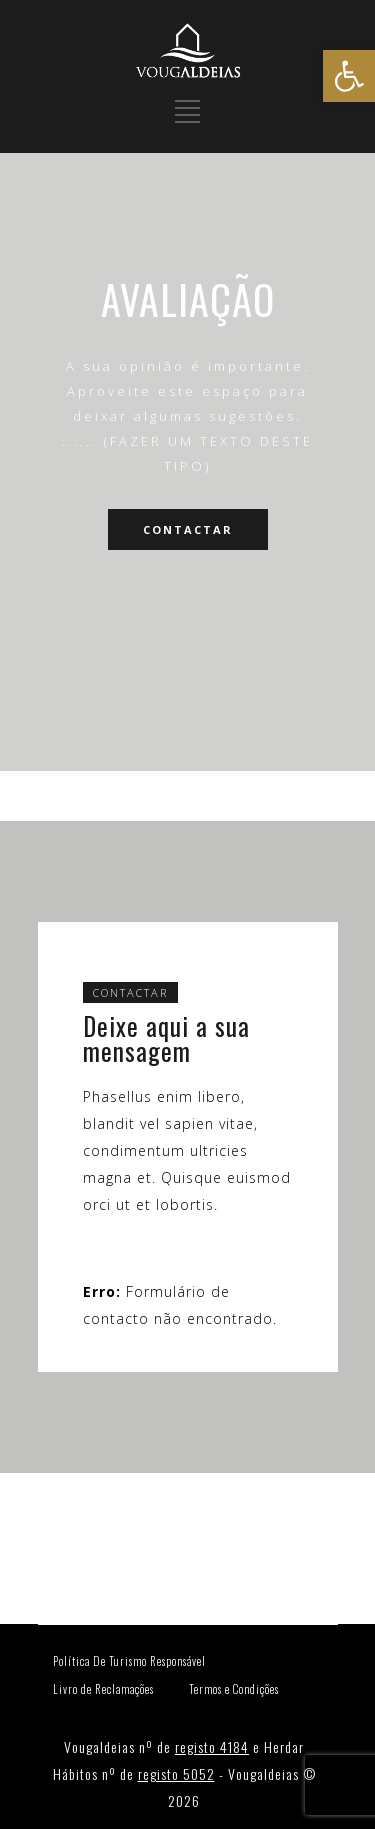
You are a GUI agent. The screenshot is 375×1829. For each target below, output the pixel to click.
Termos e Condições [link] (234, 1689)
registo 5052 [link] (176, 1773)
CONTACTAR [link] (188, 529)
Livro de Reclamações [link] (103, 1689)
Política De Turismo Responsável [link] (129, 1661)
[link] (349, 76)
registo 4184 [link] (212, 1746)
